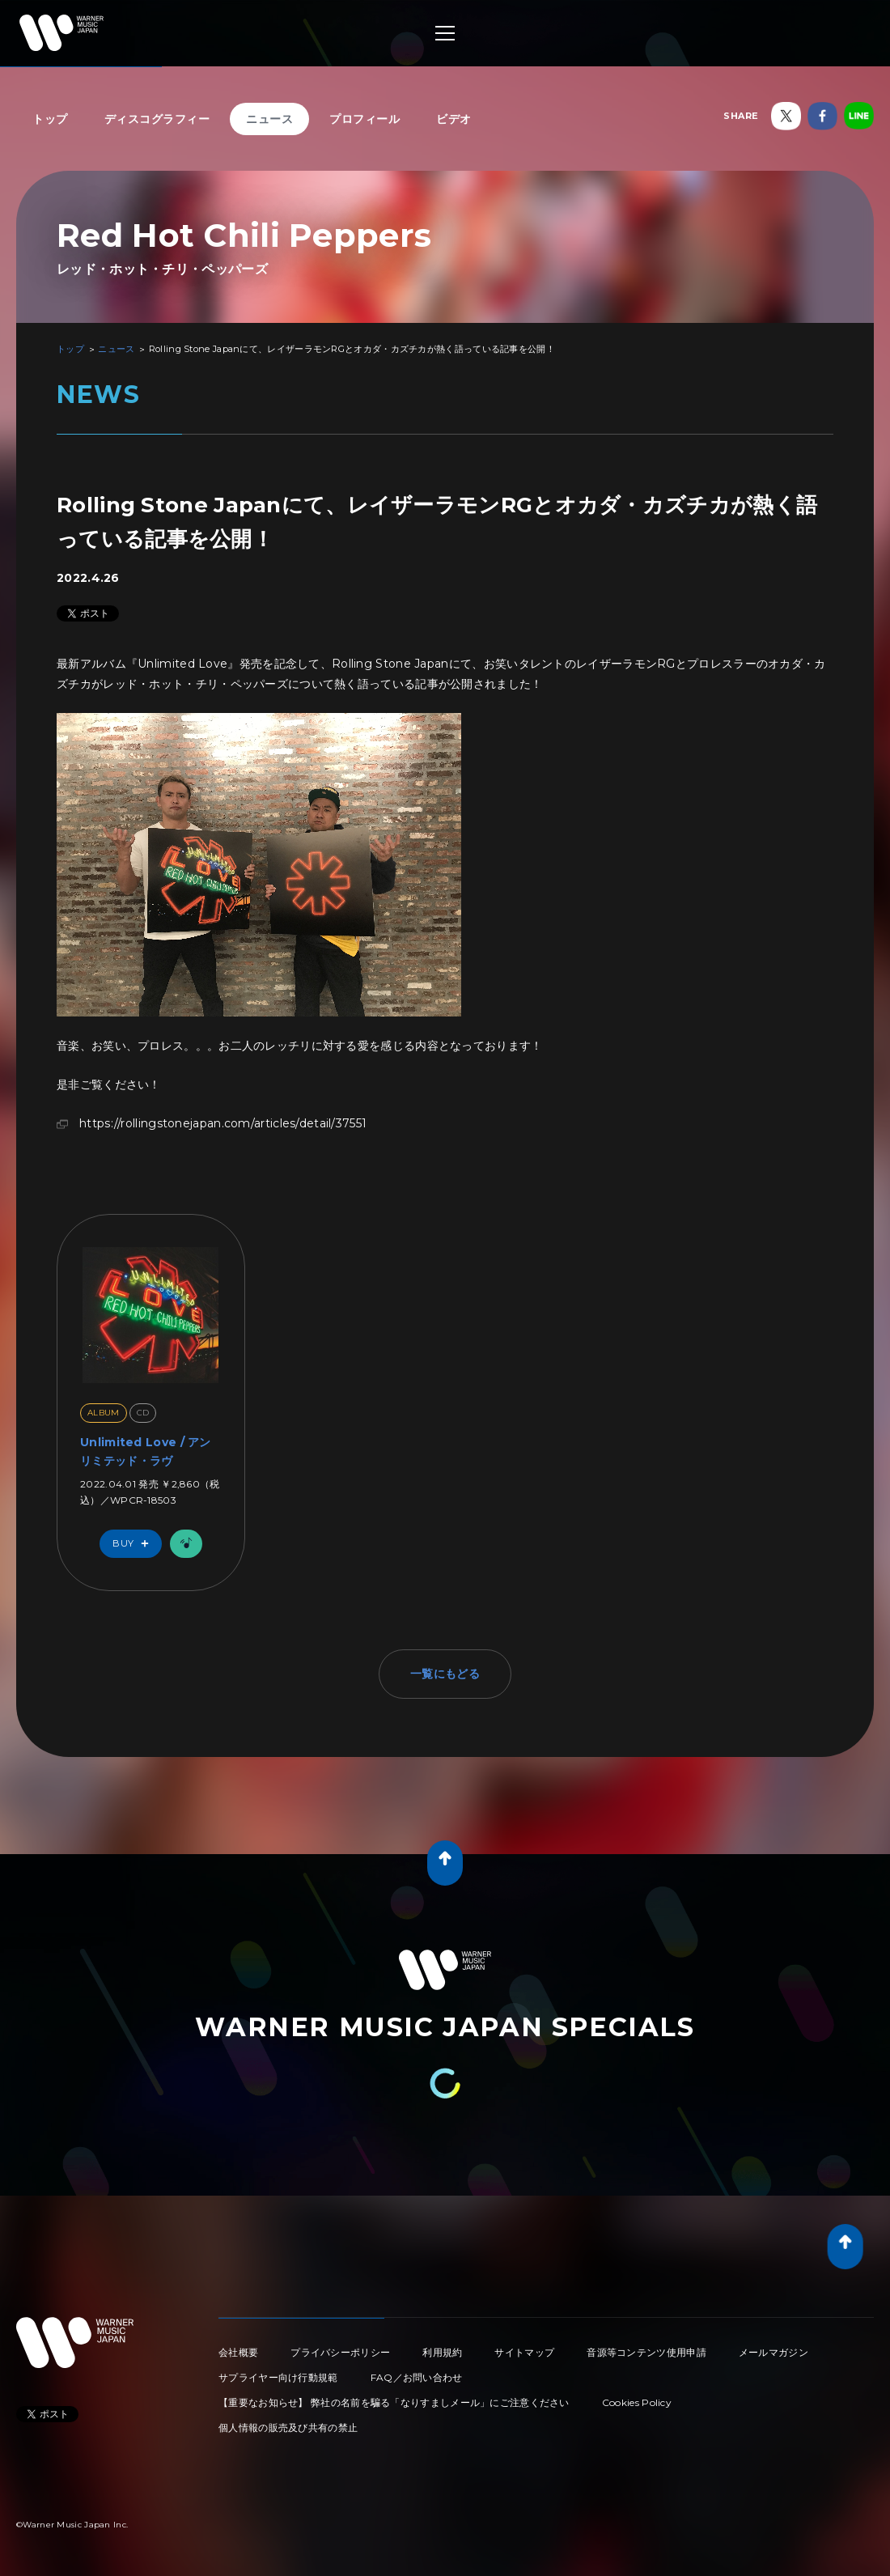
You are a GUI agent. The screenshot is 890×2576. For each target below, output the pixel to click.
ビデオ (454, 119)
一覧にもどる (445, 1673)
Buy (134, 1544)
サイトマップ (524, 2352)
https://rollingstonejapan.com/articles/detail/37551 (223, 1123)
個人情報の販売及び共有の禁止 (288, 2427)
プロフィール (364, 119)
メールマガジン (773, 2352)
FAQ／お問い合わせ (417, 2377)
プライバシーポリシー (340, 2352)
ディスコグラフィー (157, 119)
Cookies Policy (637, 2402)
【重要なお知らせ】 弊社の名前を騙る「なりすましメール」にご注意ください (394, 2402)
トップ (50, 119)
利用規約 (442, 2352)
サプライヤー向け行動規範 (278, 2377)
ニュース (269, 119)
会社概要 (238, 2352)
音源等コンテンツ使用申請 (646, 2352)
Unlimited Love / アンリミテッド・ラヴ (145, 1451)
